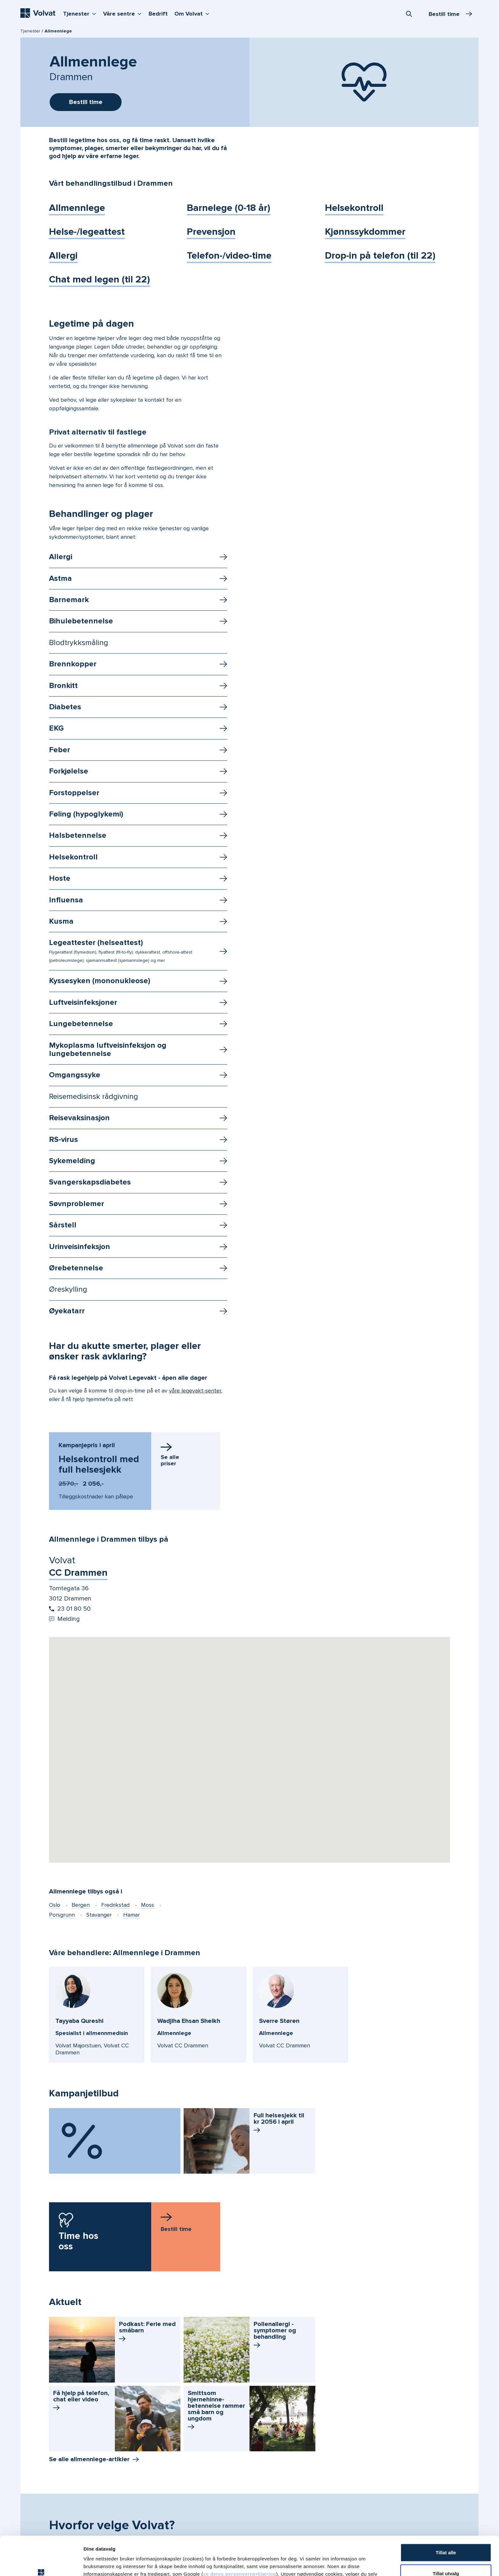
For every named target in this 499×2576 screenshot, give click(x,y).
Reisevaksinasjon (79, 1117)
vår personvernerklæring (256, 2542)
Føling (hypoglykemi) (86, 814)
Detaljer (338, 2563)
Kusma (61, 921)
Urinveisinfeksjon (79, 1246)
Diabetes (65, 707)
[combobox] (409, 14)
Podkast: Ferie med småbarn (147, 2332)
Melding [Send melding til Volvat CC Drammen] (64, 1619)
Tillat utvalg (445, 2534)
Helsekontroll (354, 208)
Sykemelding (72, 1160)
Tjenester (81, 13)
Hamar (131, 1914)
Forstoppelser (74, 792)
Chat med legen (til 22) (99, 279)
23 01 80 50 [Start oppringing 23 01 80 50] (70, 1609)
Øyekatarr (67, 1311)
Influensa (66, 900)
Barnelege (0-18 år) (228, 208)
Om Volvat (193, 13)
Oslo (54, 1904)
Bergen (81, 1904)
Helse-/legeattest (87, 232)
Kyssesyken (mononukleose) (99, 980)
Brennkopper (72, 664)
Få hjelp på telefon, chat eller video (81, 2401)
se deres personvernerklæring (239, 2535)
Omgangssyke (74, 1075)
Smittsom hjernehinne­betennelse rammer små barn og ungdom (216, 2410)
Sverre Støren (279, 2021)
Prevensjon (211, 232)
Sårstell (62, 1225)
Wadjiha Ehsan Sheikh (188, 2021)
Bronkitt (63, 685)
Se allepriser (170, 1460)
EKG (56, 728)
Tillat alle (446, 2513)
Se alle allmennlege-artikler (89, 2459)
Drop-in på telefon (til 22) (380, 255)
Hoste (59, 878)
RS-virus (63, 1139)
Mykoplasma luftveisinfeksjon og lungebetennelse (107, 1049)
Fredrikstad (115, 1904)
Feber (59, 749)
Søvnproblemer (76, 1203)
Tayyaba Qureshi (79, 2021)
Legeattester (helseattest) (120, 950)
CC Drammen (78, 1573)
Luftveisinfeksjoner (83, 1002)
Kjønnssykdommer (365, 232)
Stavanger (99, 1914)
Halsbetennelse (77, 835)
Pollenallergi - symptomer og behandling (275, 2335)
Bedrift (158, 13)
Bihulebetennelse (81, 621)
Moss (147, 1904)
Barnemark (69, 599)
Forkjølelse (68, 771)
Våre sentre (123, 13)
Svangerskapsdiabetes (90, 1182)
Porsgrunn (62, 1914)
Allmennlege (77, 208)
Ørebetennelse (76, 1268)
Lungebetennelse (81, 1023)
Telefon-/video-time (229, 255)
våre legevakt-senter (195, 1390)
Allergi (63, 255)
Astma (60, 578)
